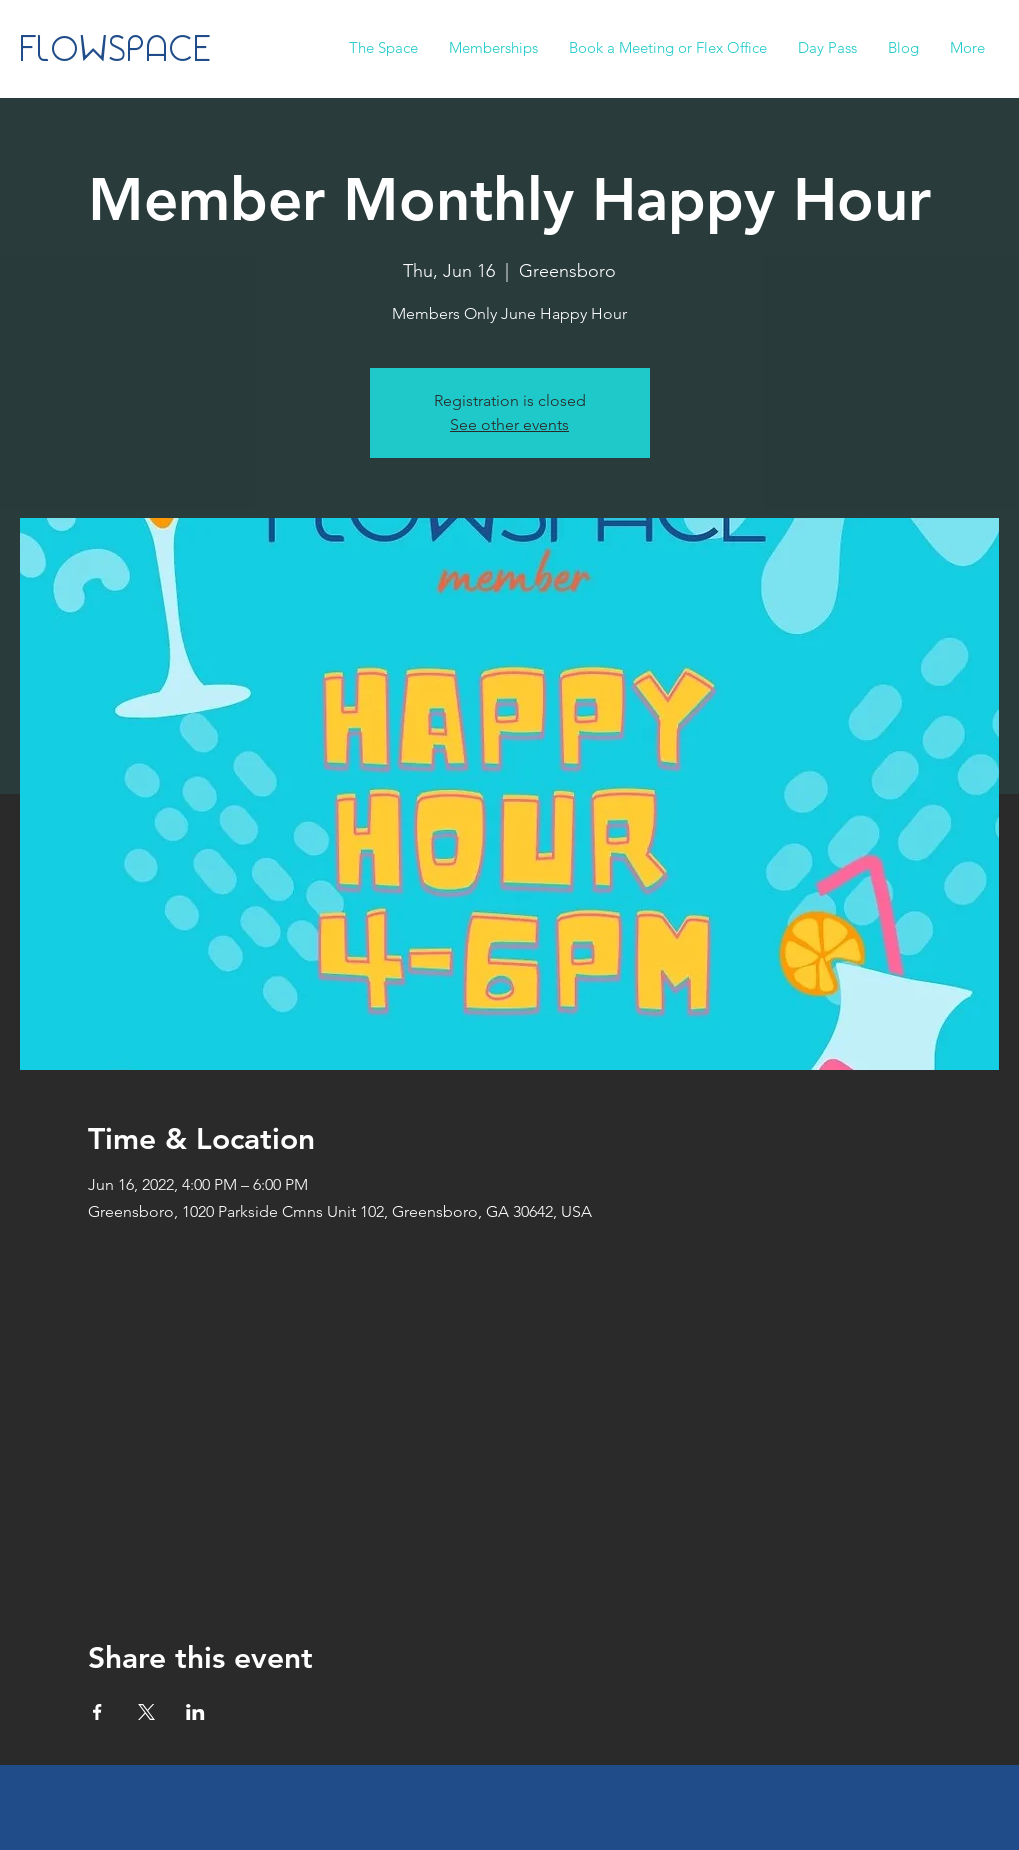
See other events (509, 424)
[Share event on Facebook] (97, 1712)
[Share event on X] (146, 1712)
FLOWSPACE (116, 51)
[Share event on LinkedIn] (195, 1712)
